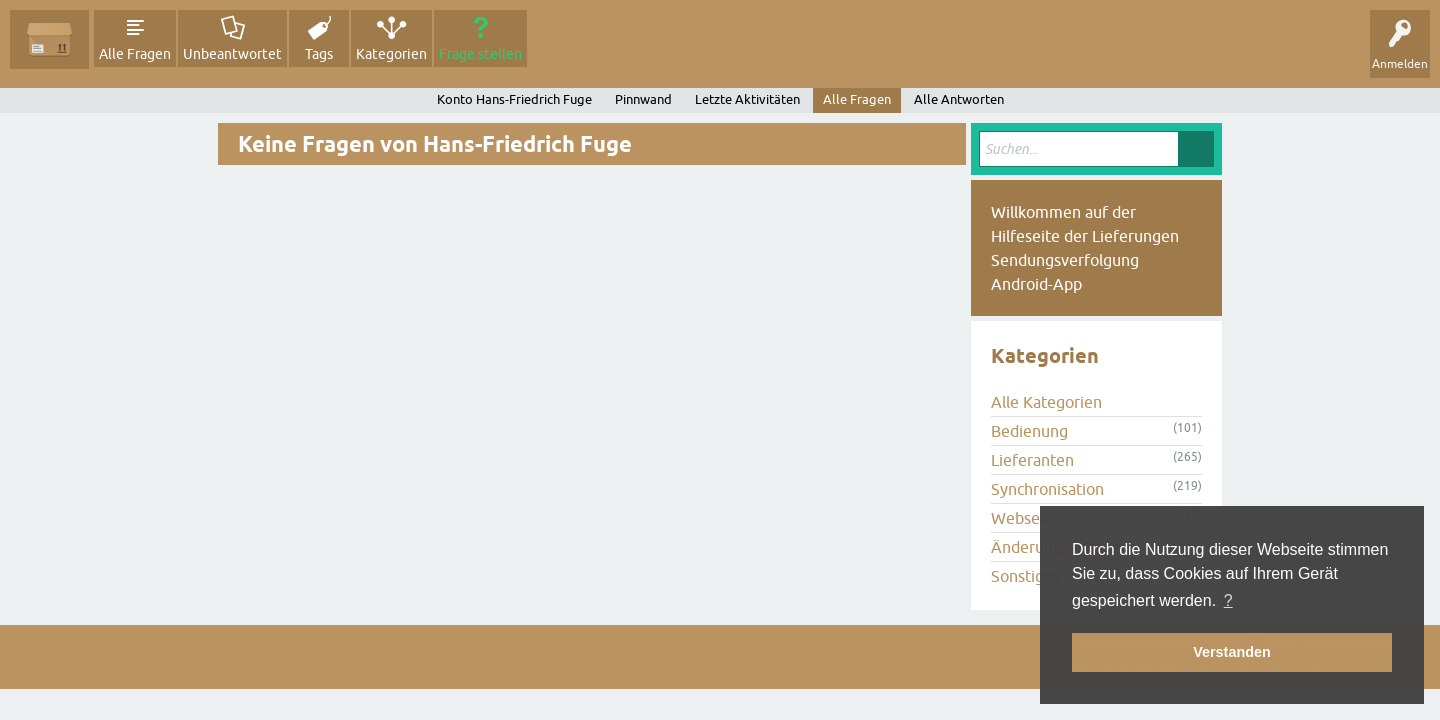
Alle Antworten (959, 99)
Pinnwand (643, 99)
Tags (319, 54)
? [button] (1228, 600)
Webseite (1025, 518)
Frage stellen (480, 54)
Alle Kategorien (1046, 402)
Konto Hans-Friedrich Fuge (514, 99)
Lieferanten (1032, 460)
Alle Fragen (135, 54)
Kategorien (391, 54)
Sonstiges (1025, 576)
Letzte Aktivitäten (747, 99)
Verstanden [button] (1232, 652)
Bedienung (1029, 431)
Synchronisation (1047, 489)
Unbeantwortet (232, 54)
